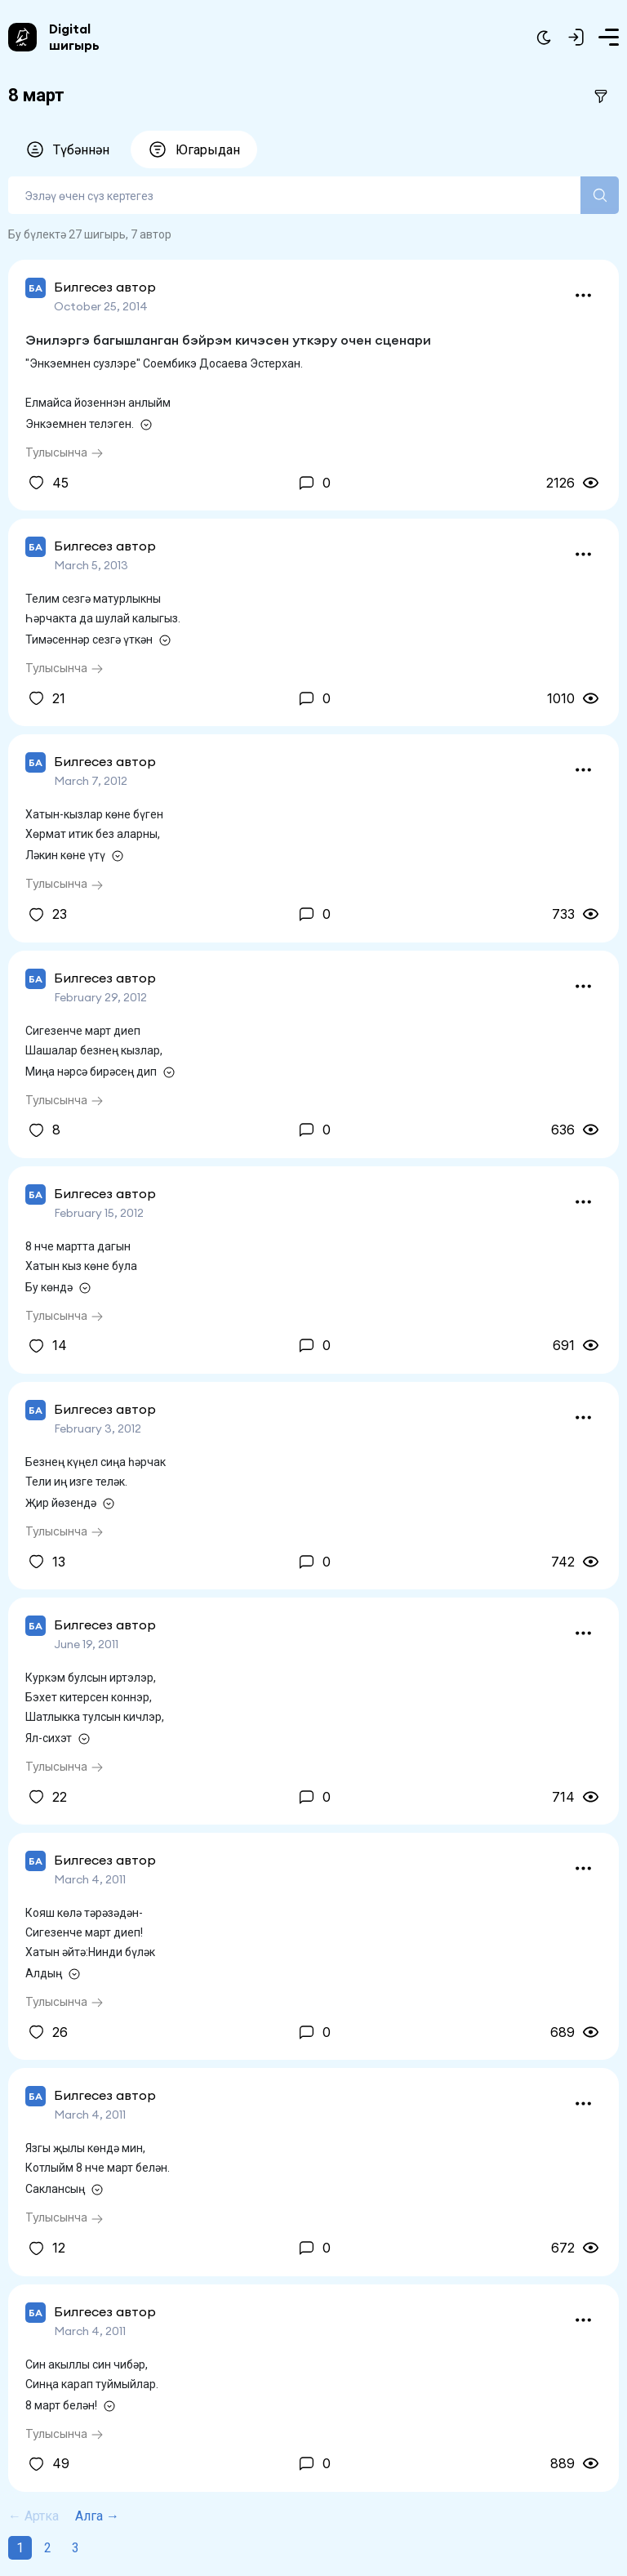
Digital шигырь (74, 36)
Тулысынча (64, 452)
